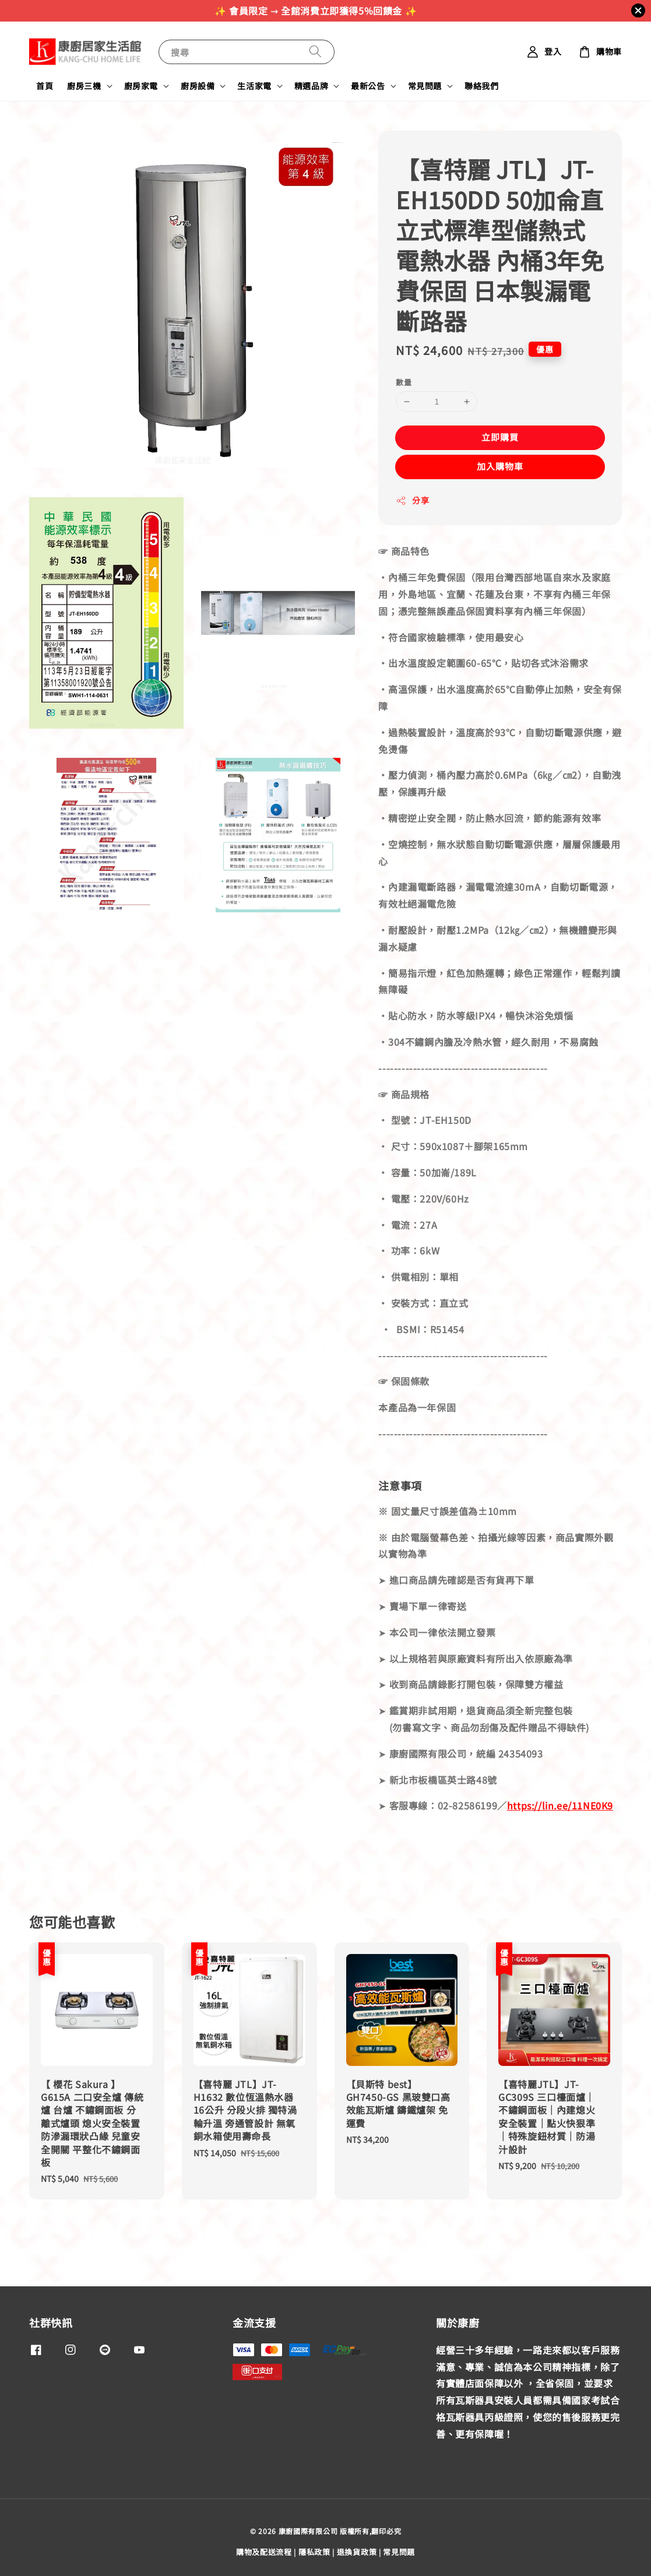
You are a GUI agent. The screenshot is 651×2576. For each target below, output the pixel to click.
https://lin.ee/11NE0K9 (560, 1805)
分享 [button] (412, 500)
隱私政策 (314, 2551)
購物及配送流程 (264, 2551)
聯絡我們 (481, 86)
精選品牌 (311, 85)
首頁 (44, 86)
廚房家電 (141, 85)
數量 (403, 382)
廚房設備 (197, 85)
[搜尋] (315, 51)
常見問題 (425, 85)
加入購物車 (500, 466)
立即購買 (500, 437)
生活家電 (254, 85)
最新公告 (368, 85)
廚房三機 (84, 85)
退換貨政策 (357, 2551)
